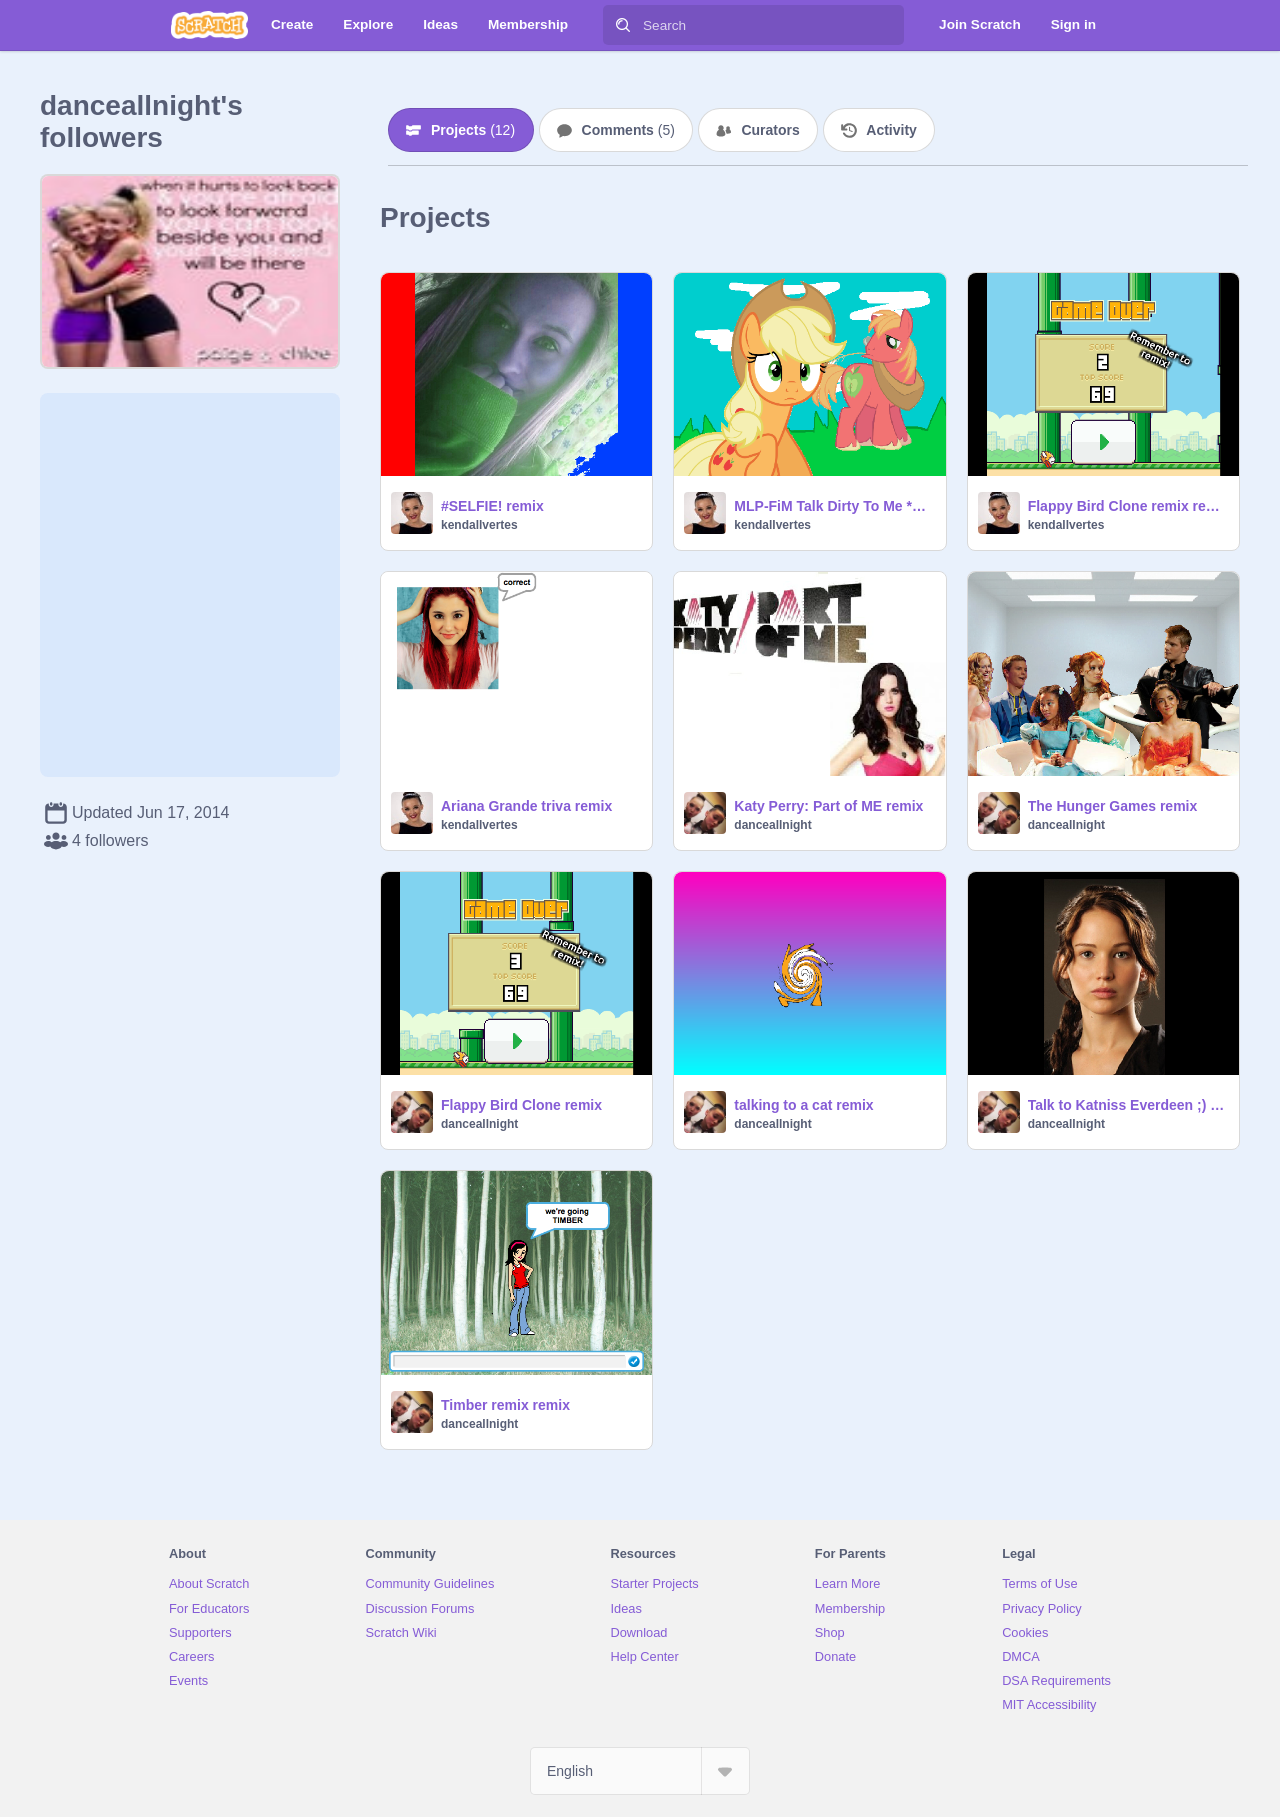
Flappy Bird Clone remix (521, 1105)
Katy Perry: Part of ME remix (828, 806)
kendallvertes (479, 525)
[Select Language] (640, 1771)
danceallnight (772, 825)
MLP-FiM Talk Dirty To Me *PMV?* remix (833, 506)
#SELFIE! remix (492, 506)
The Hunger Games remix (1113, 806)
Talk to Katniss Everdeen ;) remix (1127, 1105)
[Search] (623, 25)
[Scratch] (209, 25)
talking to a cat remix (803, 1105)
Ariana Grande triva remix (526, 806)
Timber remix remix (505, 1405)
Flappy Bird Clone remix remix (1127, 506)
